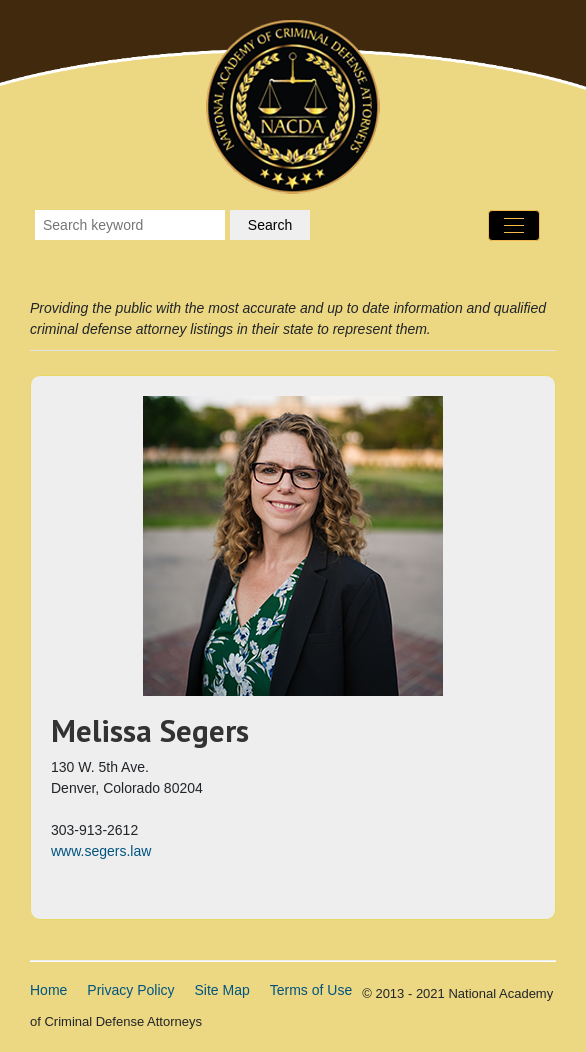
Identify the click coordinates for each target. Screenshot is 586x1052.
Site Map (222, 990)
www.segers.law (101, 851)
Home (48, 990)
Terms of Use (311, 990)
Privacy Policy (130, 990)
